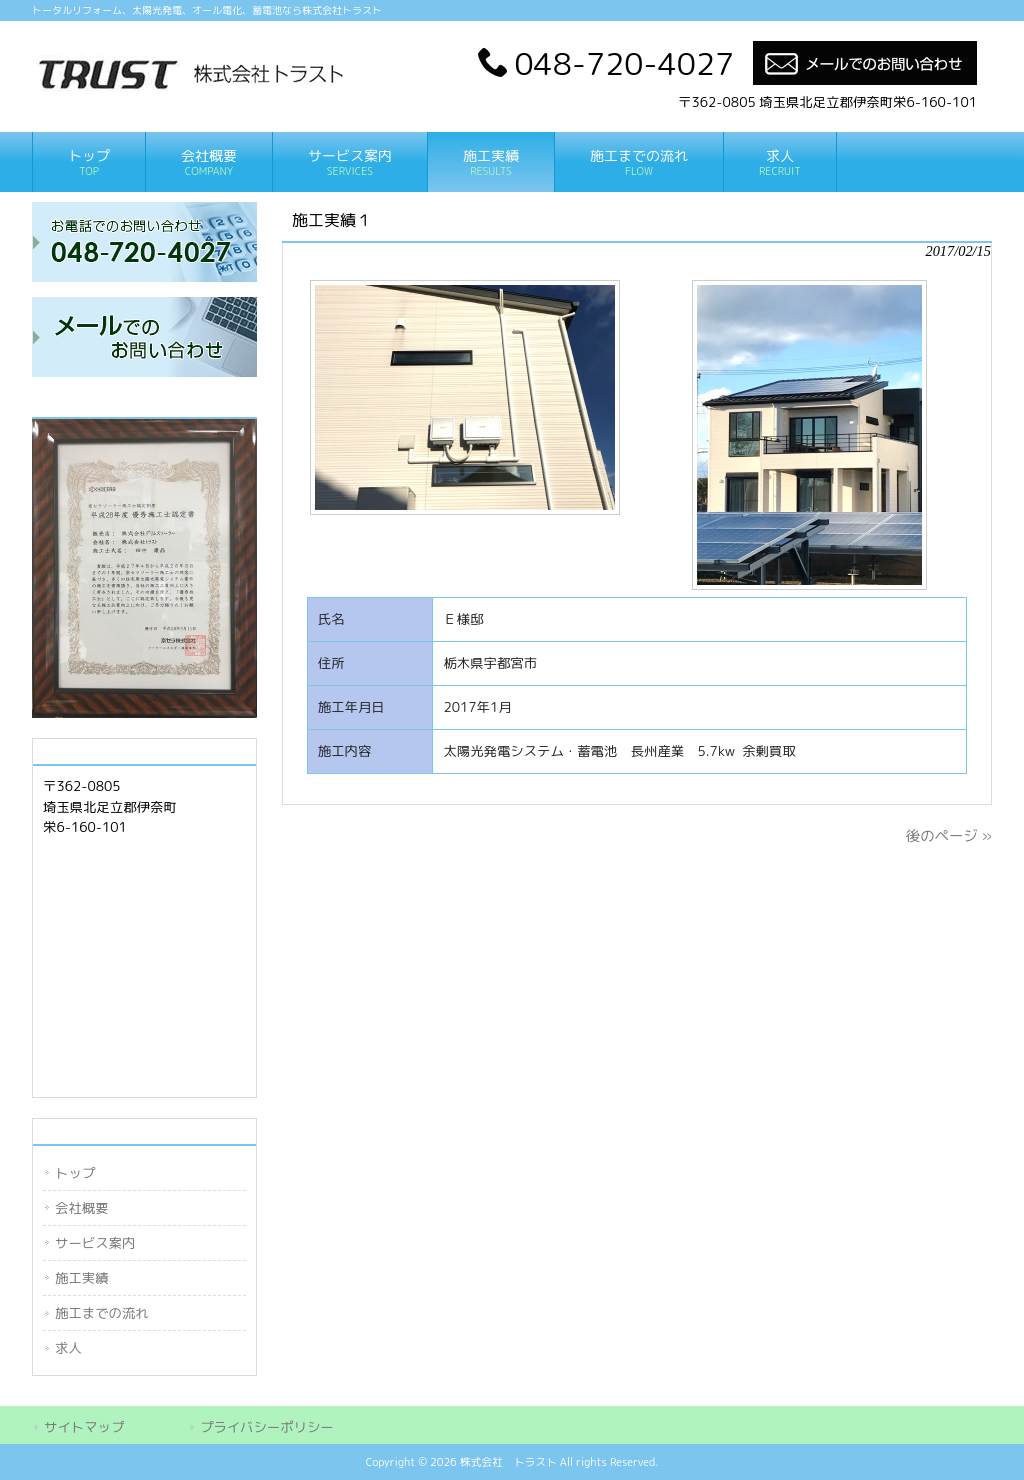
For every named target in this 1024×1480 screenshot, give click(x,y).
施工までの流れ (102, 1313)
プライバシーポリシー (267, 1427)
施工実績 (82, 1278)
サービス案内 (95, 1243)
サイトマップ (84, 1427)
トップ (75, 1173)
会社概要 (82, 1208)
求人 (68, 1348)
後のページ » (949, 836)
